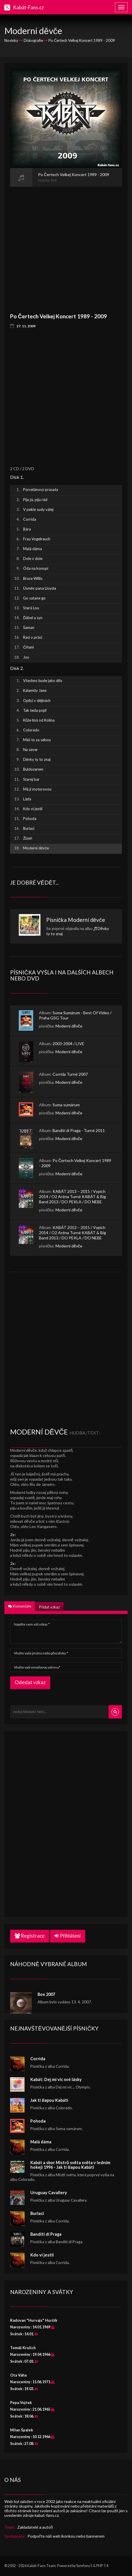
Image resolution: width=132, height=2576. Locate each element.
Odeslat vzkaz (30, 1682)
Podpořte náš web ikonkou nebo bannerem (66, 2536)
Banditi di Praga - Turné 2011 (79, 1130)
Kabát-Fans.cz (28, 7)
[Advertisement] (66, 246)
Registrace (29, 1936)
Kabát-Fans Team (41, 2566)
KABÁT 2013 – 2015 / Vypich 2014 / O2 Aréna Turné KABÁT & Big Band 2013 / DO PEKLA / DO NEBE (72, 1196)
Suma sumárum (66, 1104)
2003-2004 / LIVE (68, 1043)
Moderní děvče (86, 919)
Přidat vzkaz (49, 1607)
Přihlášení (68, 1936)
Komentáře (19, 1606)
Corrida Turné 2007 (70, 1074)
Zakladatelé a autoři (35, 2527)
